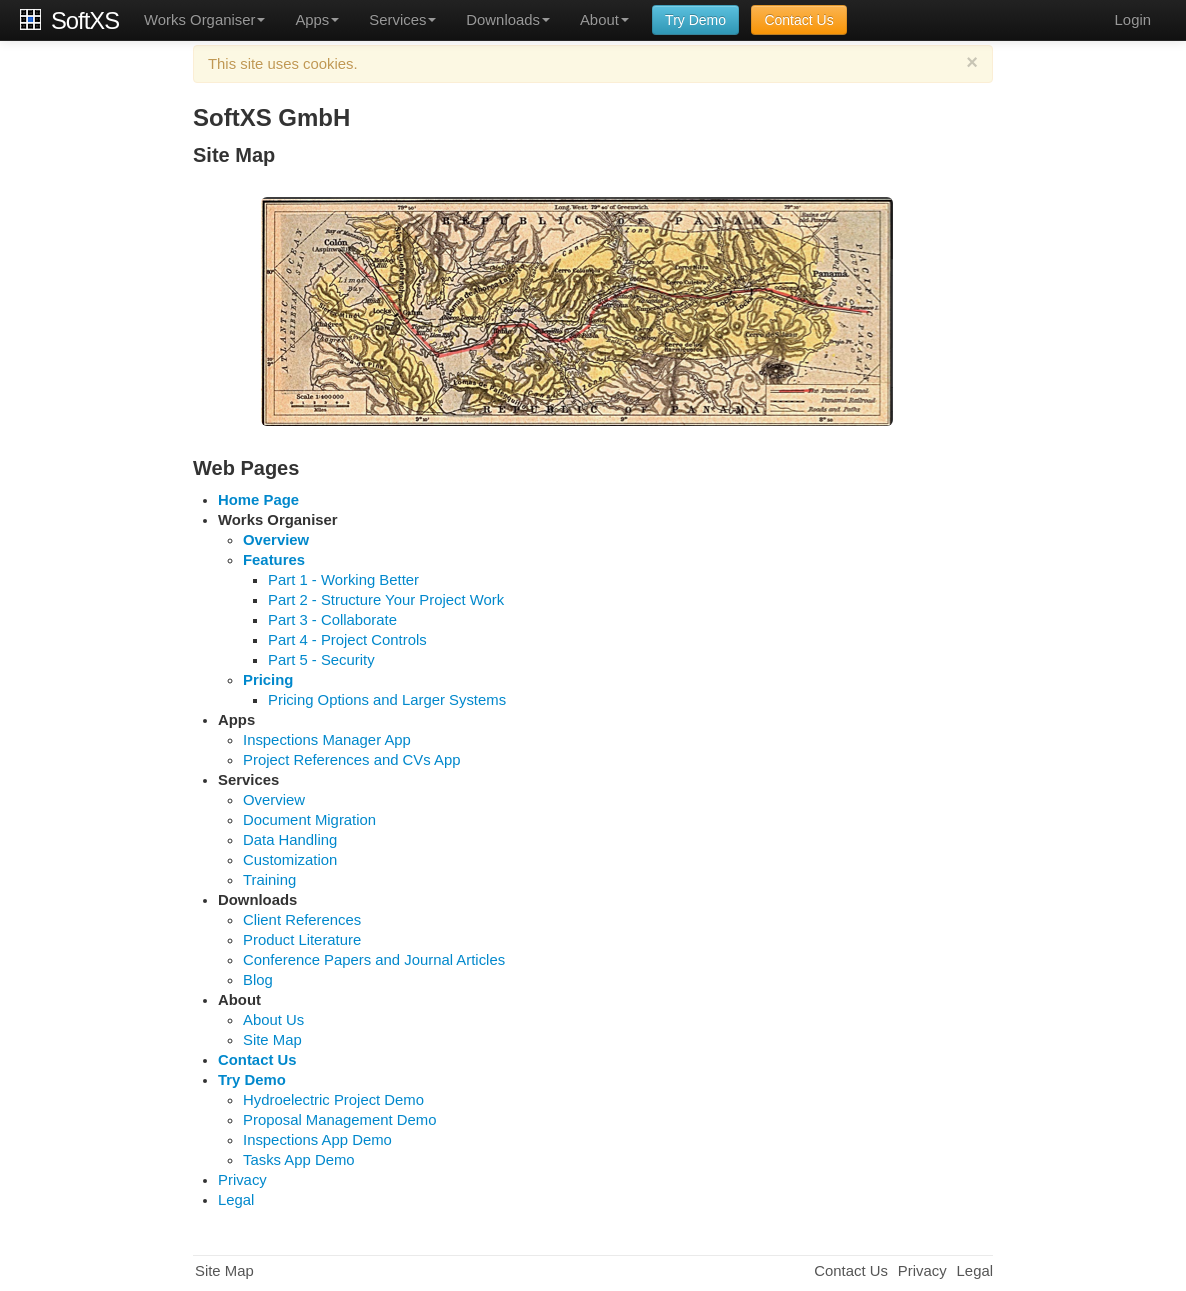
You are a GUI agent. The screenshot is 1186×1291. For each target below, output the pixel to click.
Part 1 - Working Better (343, 580)
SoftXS (85, 20)
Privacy (242, 1180)
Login (1133, 20)
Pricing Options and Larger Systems (387, 700)
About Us (273, 1020)
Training (269, 880)
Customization (290, 860)
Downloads (508, 20)
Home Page (258, 500)
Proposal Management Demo (339, 1120)
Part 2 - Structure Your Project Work (386, 600)
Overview (276, 540)
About (604, 20)
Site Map (272, 1040)
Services (402, 20)
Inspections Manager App (327, 740)
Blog (258, 980)
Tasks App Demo (299, 1160)
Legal (236, 1200)
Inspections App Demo (317, 1140)
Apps (317, 20)
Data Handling (290, 840)
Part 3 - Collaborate (332, 620)
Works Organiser (204, 20)
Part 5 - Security (321, 660)
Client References (302, 920)
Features (274, 560)
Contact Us (798, 20)
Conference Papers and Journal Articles (374, 960)
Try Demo (695, 20)
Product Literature (302, 940)
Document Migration (309, 820)
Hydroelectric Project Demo (333, 1100)
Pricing (268, 680)
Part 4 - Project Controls (347, 640)
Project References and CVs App (351, 760)
